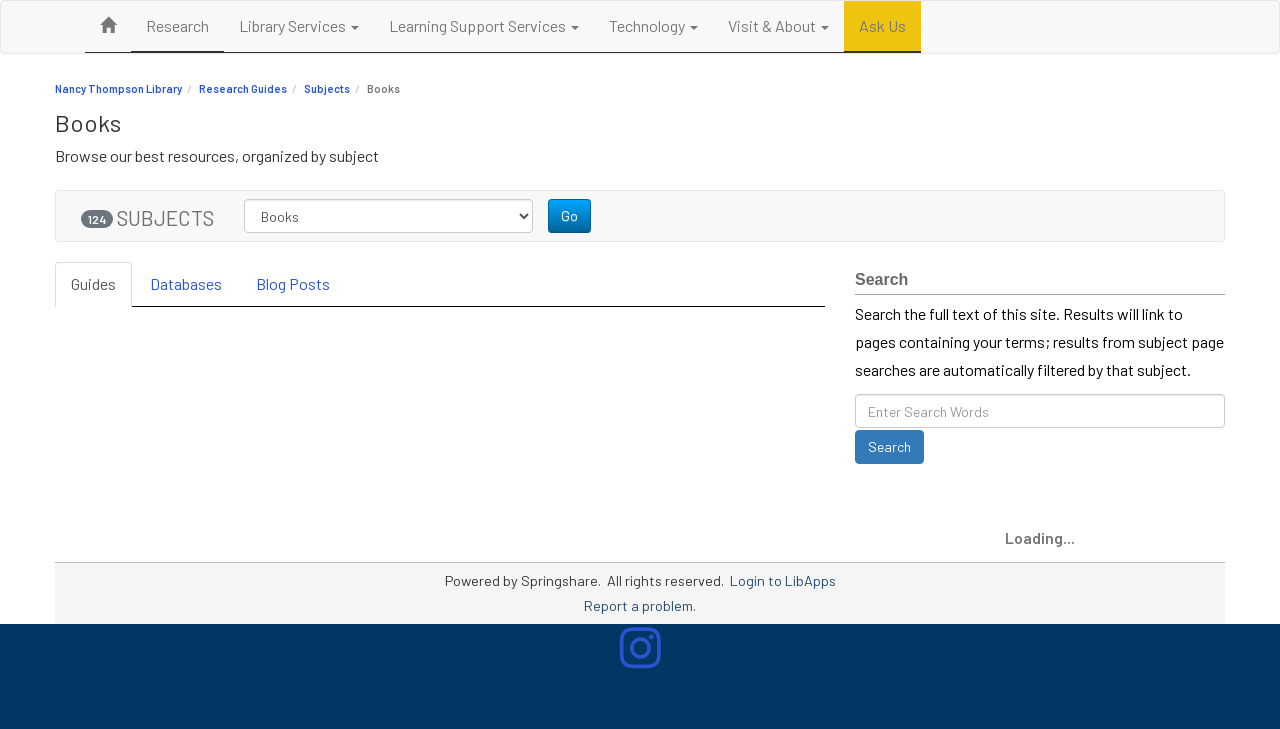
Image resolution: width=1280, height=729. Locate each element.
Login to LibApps (783, 580)
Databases (186, 283)
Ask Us (882, 25)
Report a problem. (640, 605)
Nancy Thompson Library (118, 88)
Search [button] (889, 446)
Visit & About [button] (778, 25)
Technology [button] (653, 25)
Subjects (327, 88)
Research (177, 25)
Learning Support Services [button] (484, 25)
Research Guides (243, 88)
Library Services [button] (299, 25)
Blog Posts (293, 283)
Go (569, 215)
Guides (93, 283)
